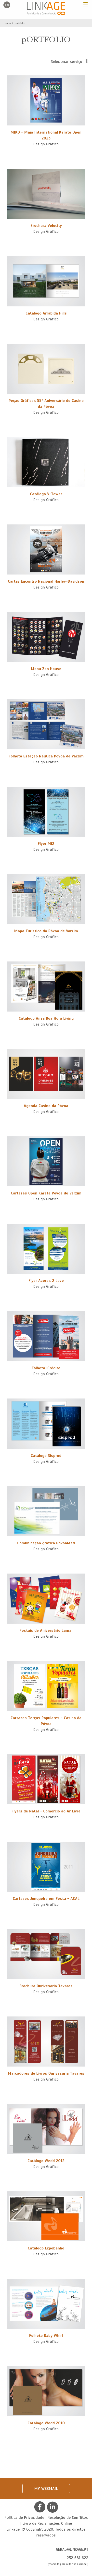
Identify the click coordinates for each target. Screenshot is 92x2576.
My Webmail (46, 2488)
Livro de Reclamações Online (47, 2523)
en (7, 5)
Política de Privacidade (24, 2517)
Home (7, 23)
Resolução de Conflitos (68, 2517)
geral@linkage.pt (72, 2549)
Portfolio (19, 23)
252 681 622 (77, 2557)
